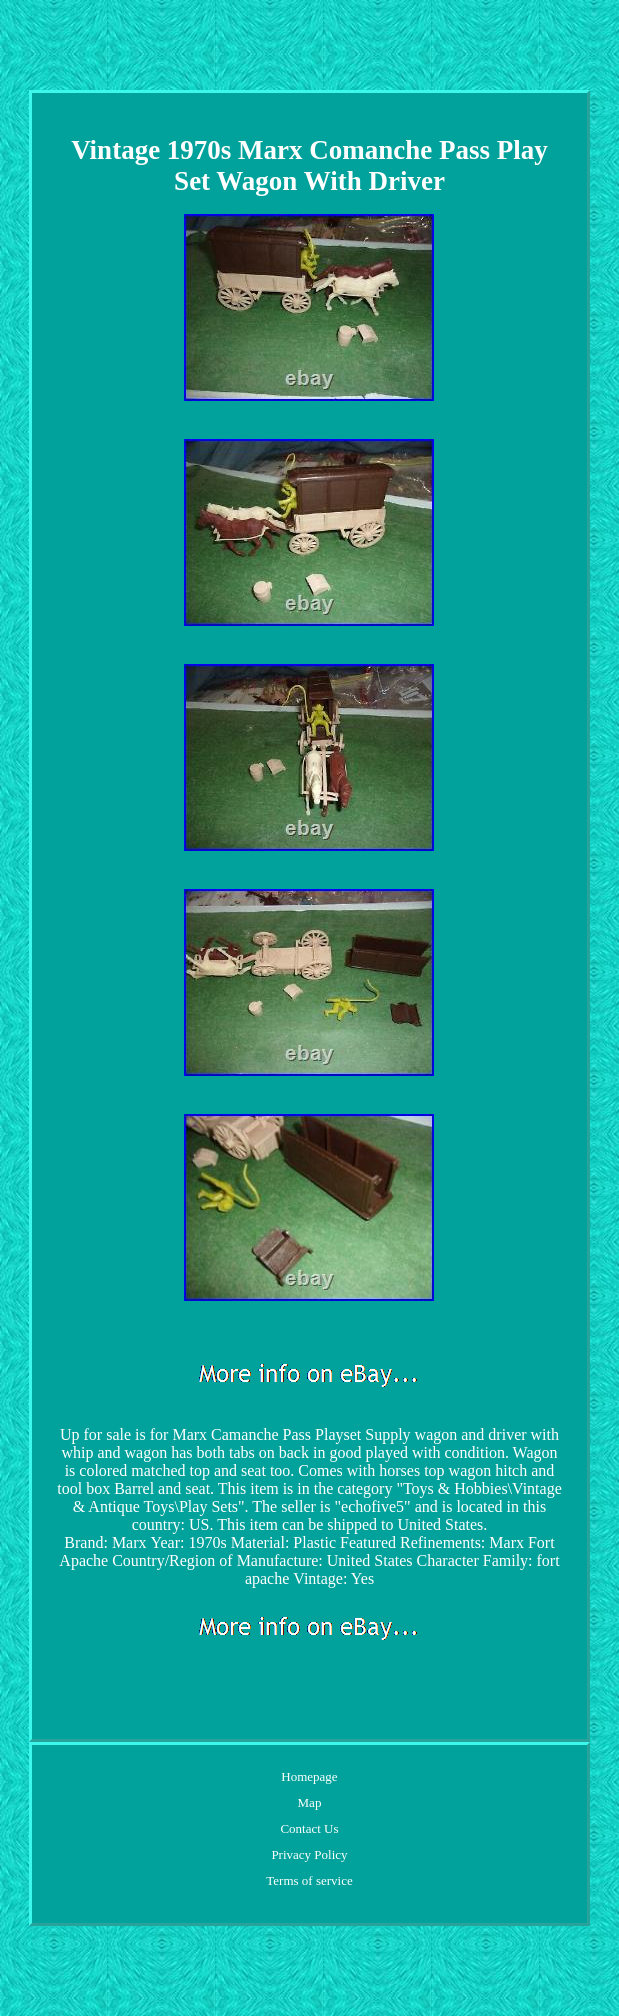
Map (310, 1802)
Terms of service (309, 1880)
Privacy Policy (309, 1854)
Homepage (309, 1776)
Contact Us (309, 1828)
